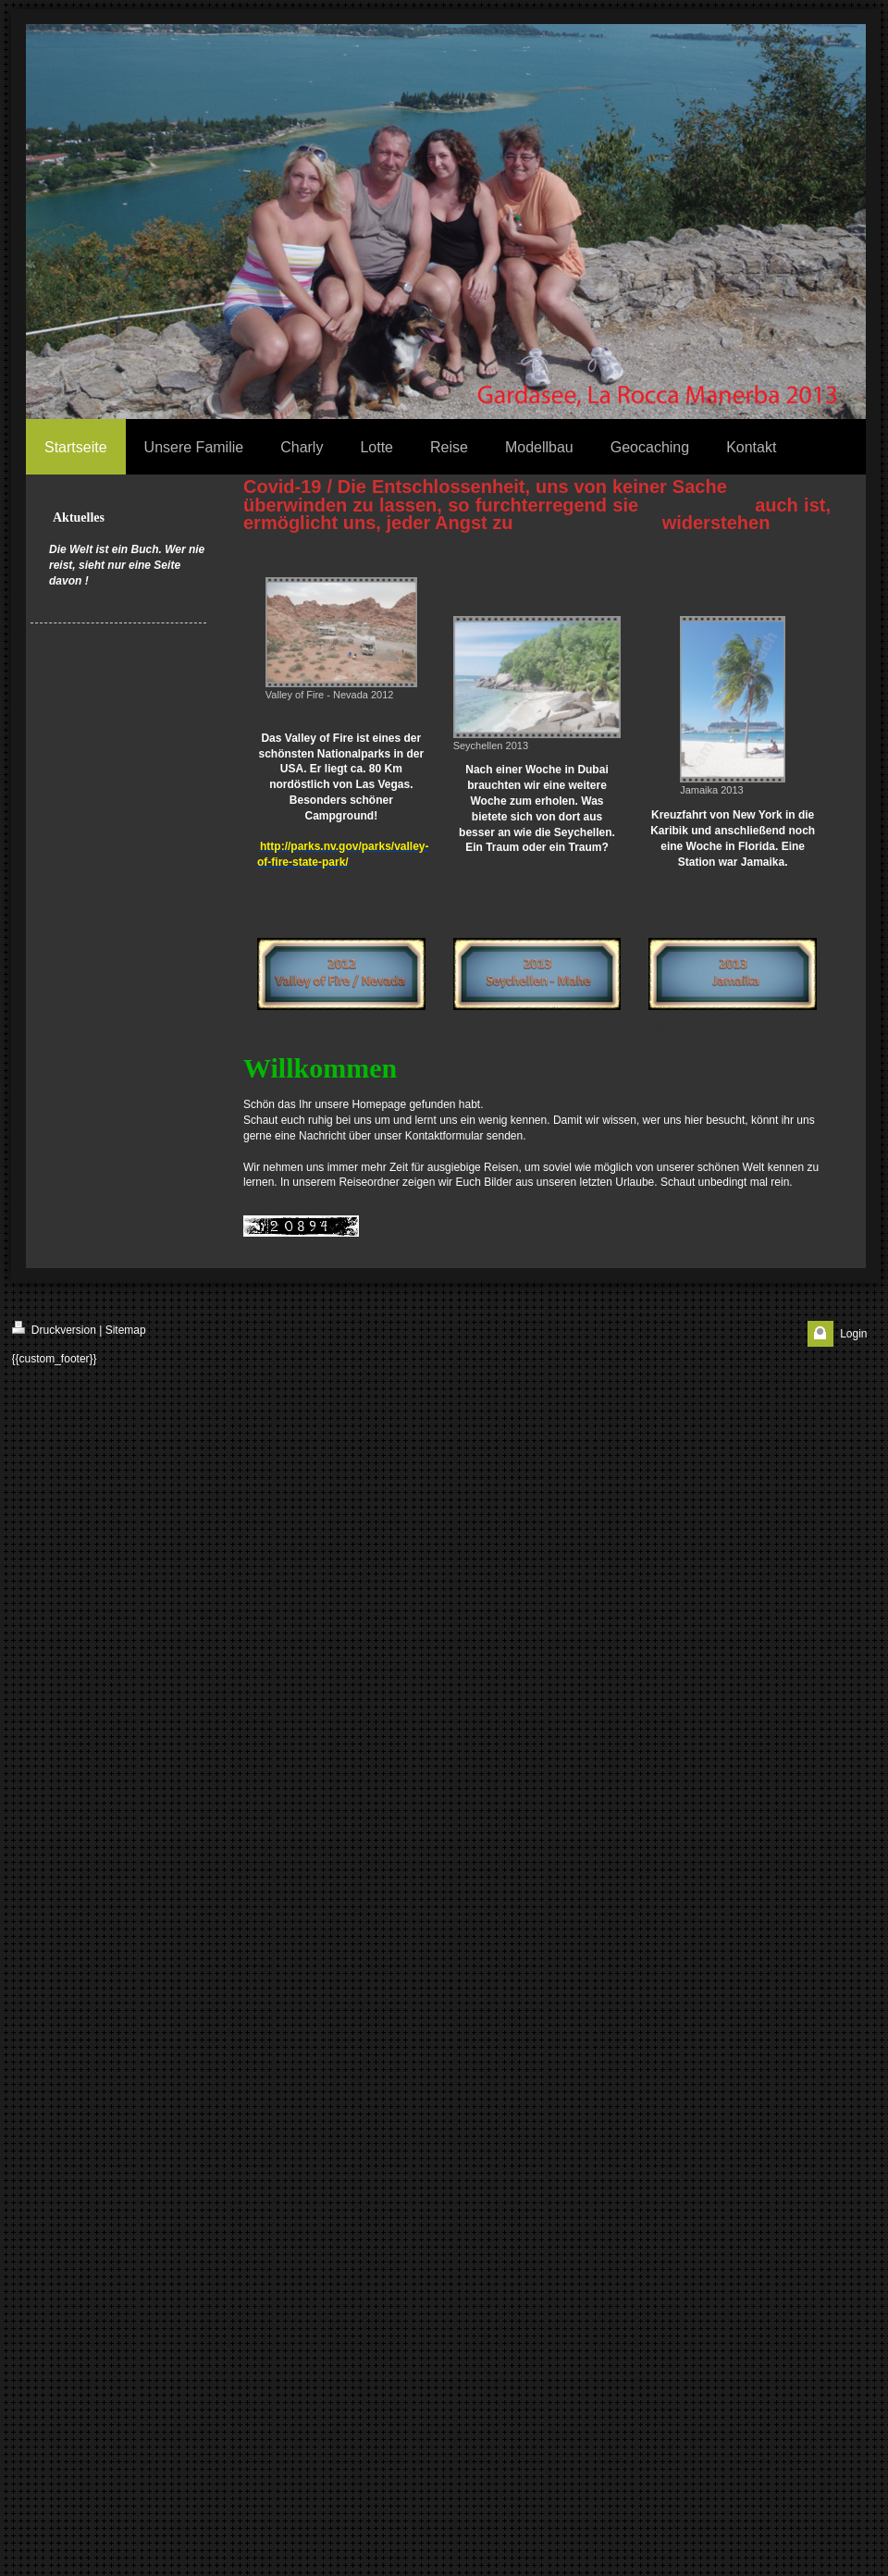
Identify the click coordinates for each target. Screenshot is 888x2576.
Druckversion (54, 1329)
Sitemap (125, 1330)
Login (853, 1333)
